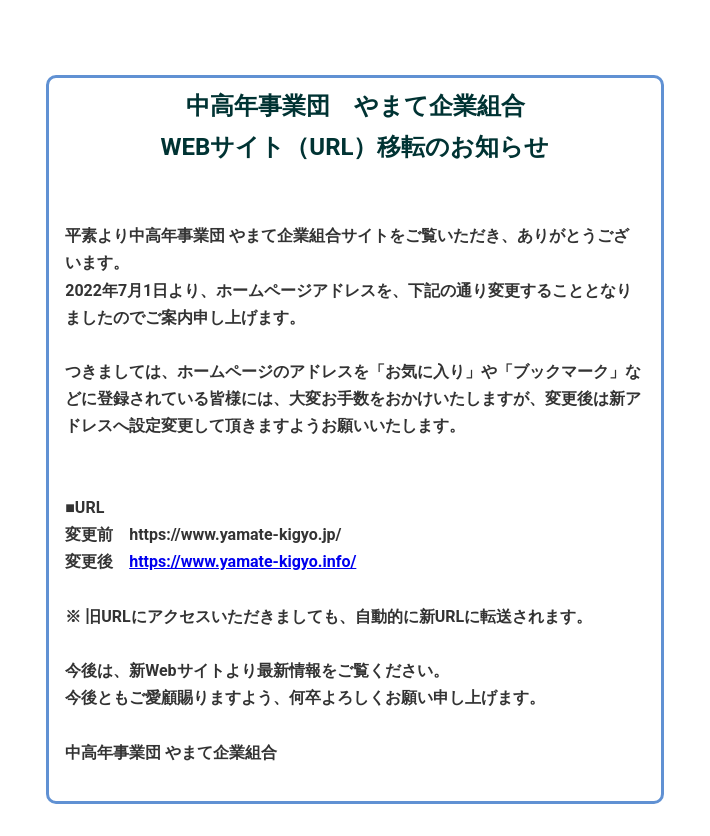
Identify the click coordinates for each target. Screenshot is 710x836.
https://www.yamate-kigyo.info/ (242, 561)
